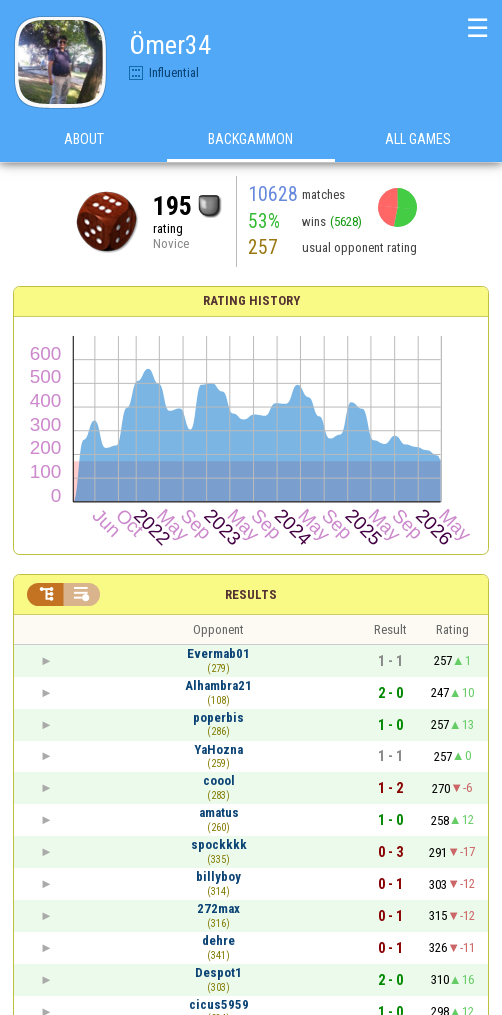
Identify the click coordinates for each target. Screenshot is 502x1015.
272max (218, 908)
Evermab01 (218, 653)
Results (251, 594)
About (84, 139)
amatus (219, 812)
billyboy (218, 876)
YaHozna (218, 749)
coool (219, 780)
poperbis (218, 717)
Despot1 (218, 972)
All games (418, 139)
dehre (218, 940)
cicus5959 (219, 1004)
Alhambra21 (218, 685)
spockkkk (219, 844)
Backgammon (250, 139)
